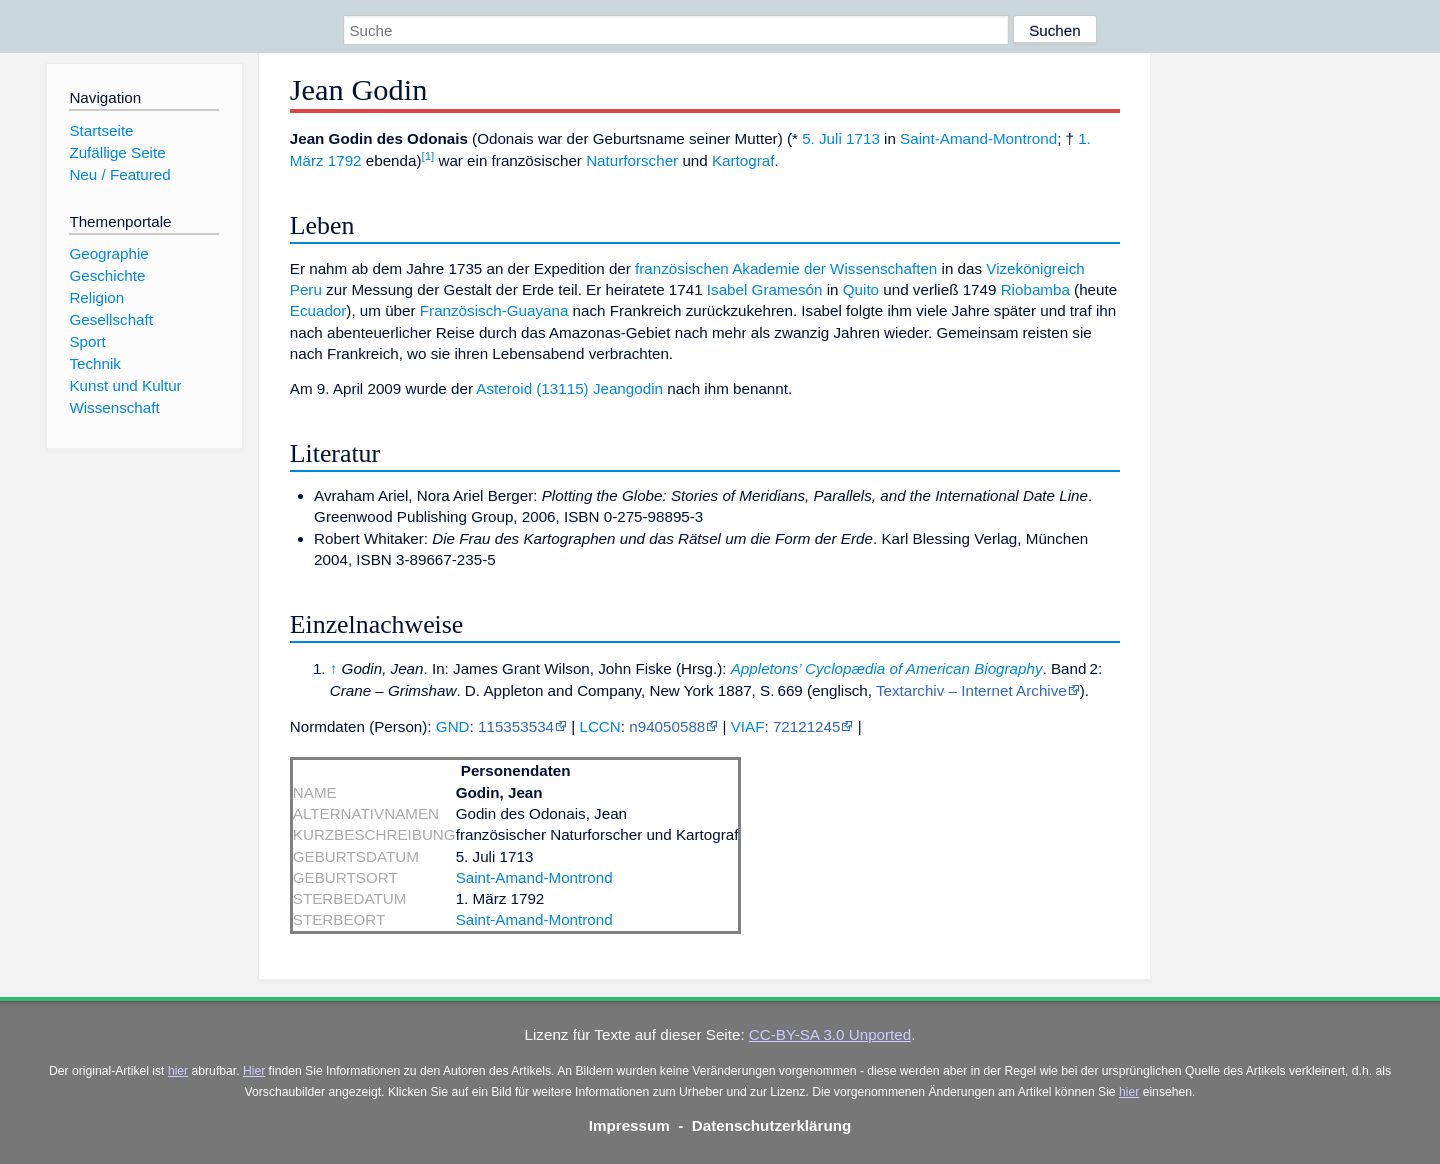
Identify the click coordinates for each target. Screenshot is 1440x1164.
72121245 (807, 726)
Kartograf (743, 160)
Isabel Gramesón (765, 289)
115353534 (516, 726)
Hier (254, 1071)
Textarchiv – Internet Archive (971, 690)
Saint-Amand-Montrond (978, 138)
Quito (861, 289)
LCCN (599, 726)
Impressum (629, 1125)
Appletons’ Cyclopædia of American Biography (887, 668)
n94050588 (667, 726)
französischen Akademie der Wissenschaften (786, 268)
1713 (863, 138)
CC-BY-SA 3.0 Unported (830, 1034)
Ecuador (318, 310)
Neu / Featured (119, 174)
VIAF (748, 726)
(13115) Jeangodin (599, 388)
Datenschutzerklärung (772, 1125)
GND (453, 726)
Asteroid (504, 388)
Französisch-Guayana (494, 310)
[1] (428, 156)
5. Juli (822, 138)
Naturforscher (632, 160)
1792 (345, 160)
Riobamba (1035, 289)
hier (178, 1071)
